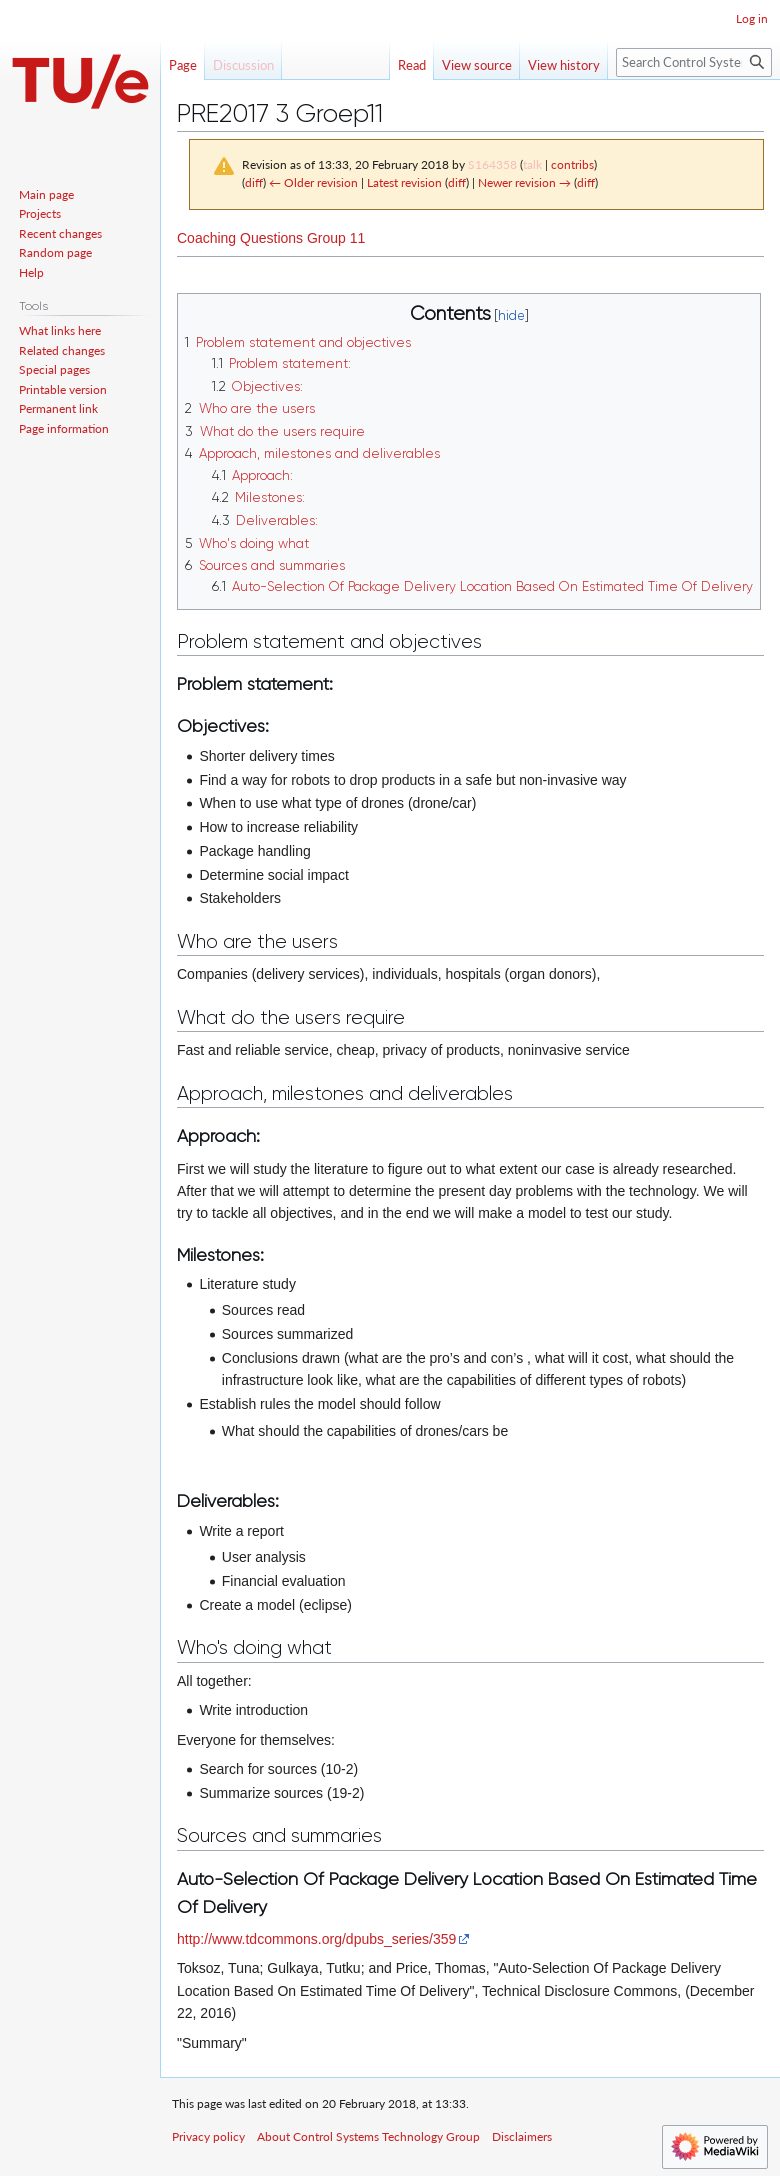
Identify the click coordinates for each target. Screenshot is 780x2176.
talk (532, 164)
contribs (572, 164)
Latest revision (404, 182)
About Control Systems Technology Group (368, 2136)
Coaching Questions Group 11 (271, 238)
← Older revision (313, 182)
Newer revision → (524, 182)
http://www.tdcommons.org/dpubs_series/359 (316, 1939)
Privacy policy (208, 2136)
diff (254, 182)
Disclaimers (522, 2136)
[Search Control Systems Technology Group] (694, 62)
